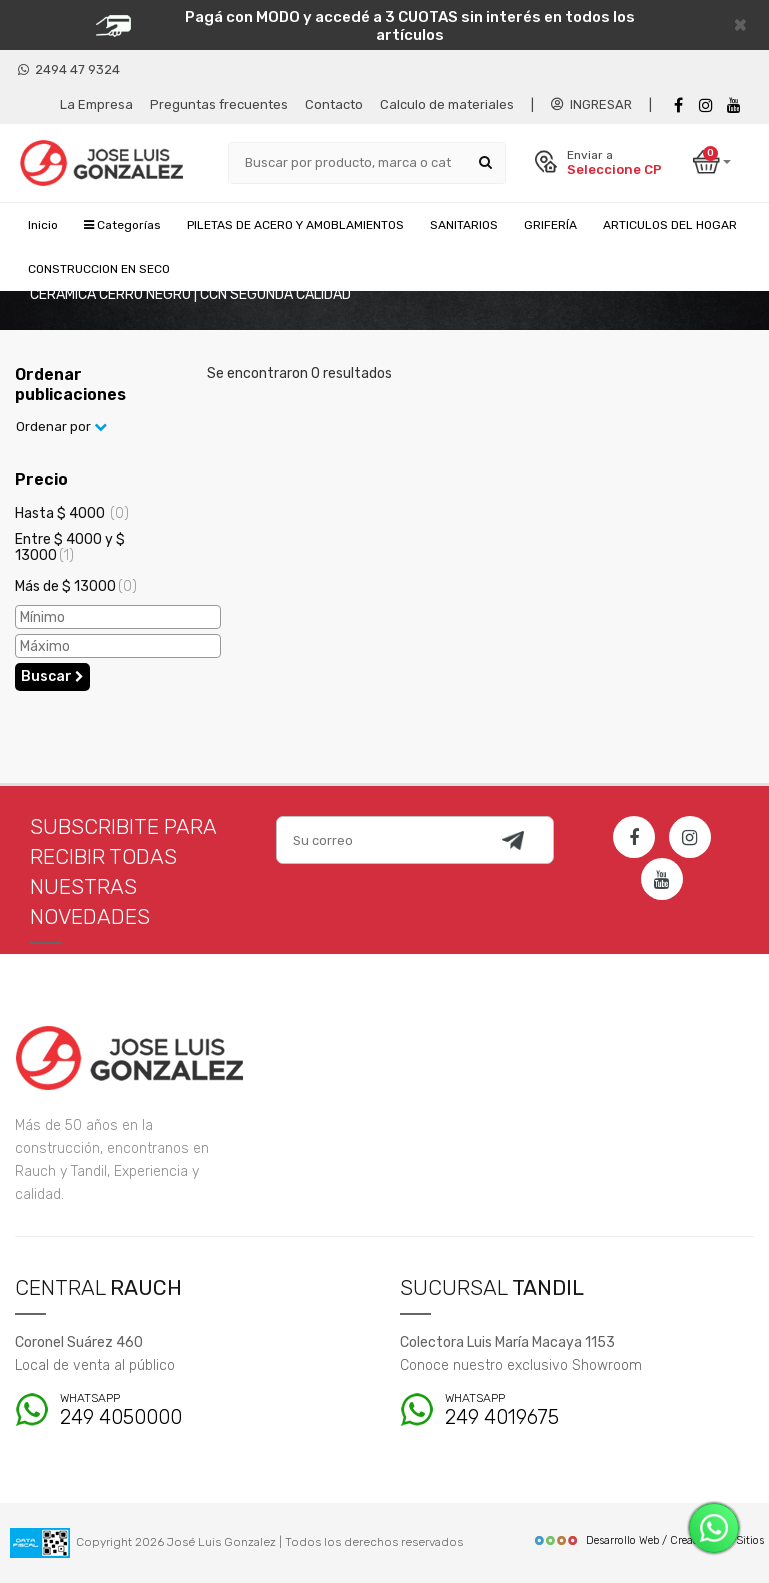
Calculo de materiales (447, 104)
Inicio (43, 225)
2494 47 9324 (69, 69)
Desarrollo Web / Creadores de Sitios (648, 1540)
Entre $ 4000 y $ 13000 (70, 547)
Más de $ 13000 (76, 586)
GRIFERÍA (550, 225)
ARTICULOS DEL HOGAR (670, 225)
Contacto (334, 104)
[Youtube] (734, 105)
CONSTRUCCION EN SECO (99, 269)
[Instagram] (690, 837)
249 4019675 (545, 1410)
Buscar (52, 676)
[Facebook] (678, 105)
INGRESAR (591, 104)
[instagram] (706, 105)
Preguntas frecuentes (219, 104)
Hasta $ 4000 (72, 513)
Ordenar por (61, 426)
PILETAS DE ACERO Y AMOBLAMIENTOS (295, 225)
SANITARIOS (464, 225)
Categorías (122, 225)
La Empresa (96, 104)
